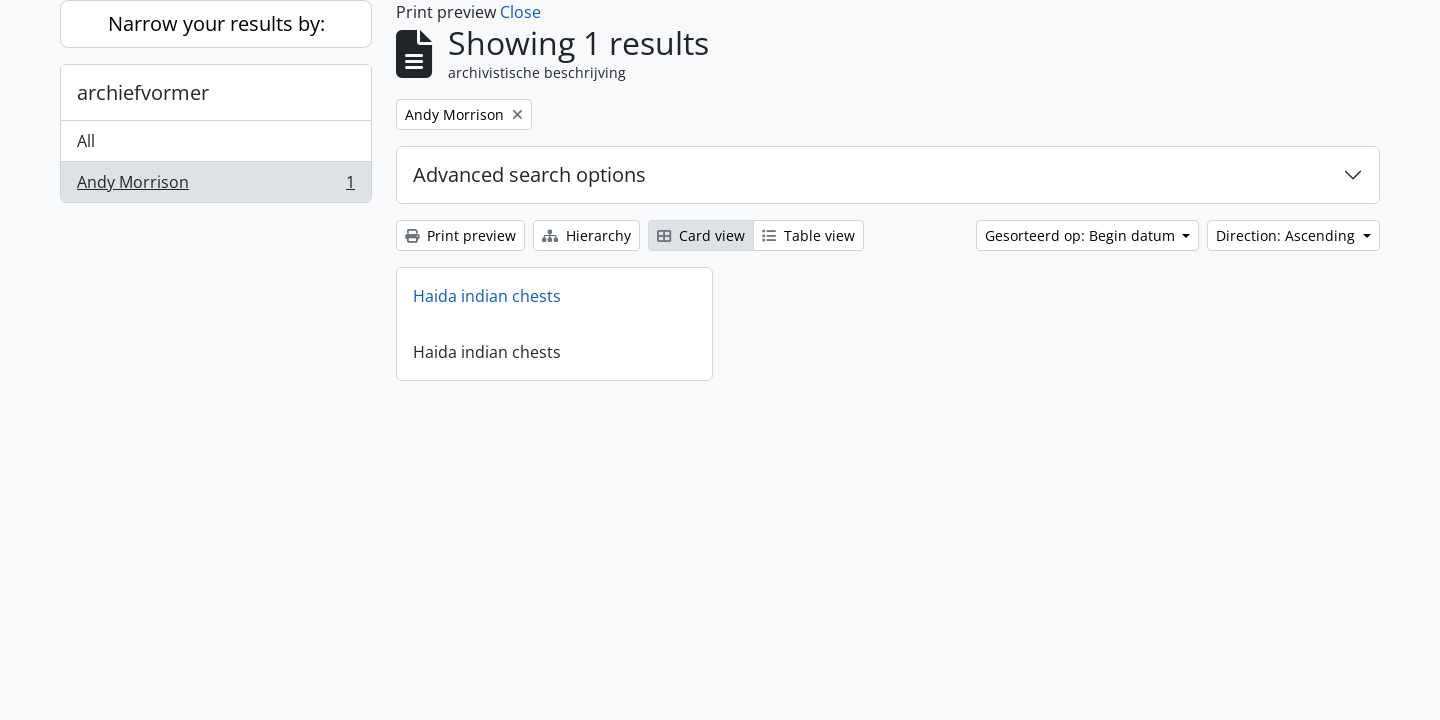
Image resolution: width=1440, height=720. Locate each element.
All (86, 141)
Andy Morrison (215, 186)
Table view (808, 235)
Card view (701, 235)
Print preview (460, 235)
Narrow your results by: (216, 23)
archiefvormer (143, 92)
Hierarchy (586, 235)
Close (520, 12)
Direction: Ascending (1287, 235)
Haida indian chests (487, 296)
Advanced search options (529, 174)
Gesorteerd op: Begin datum (1082, 235)
